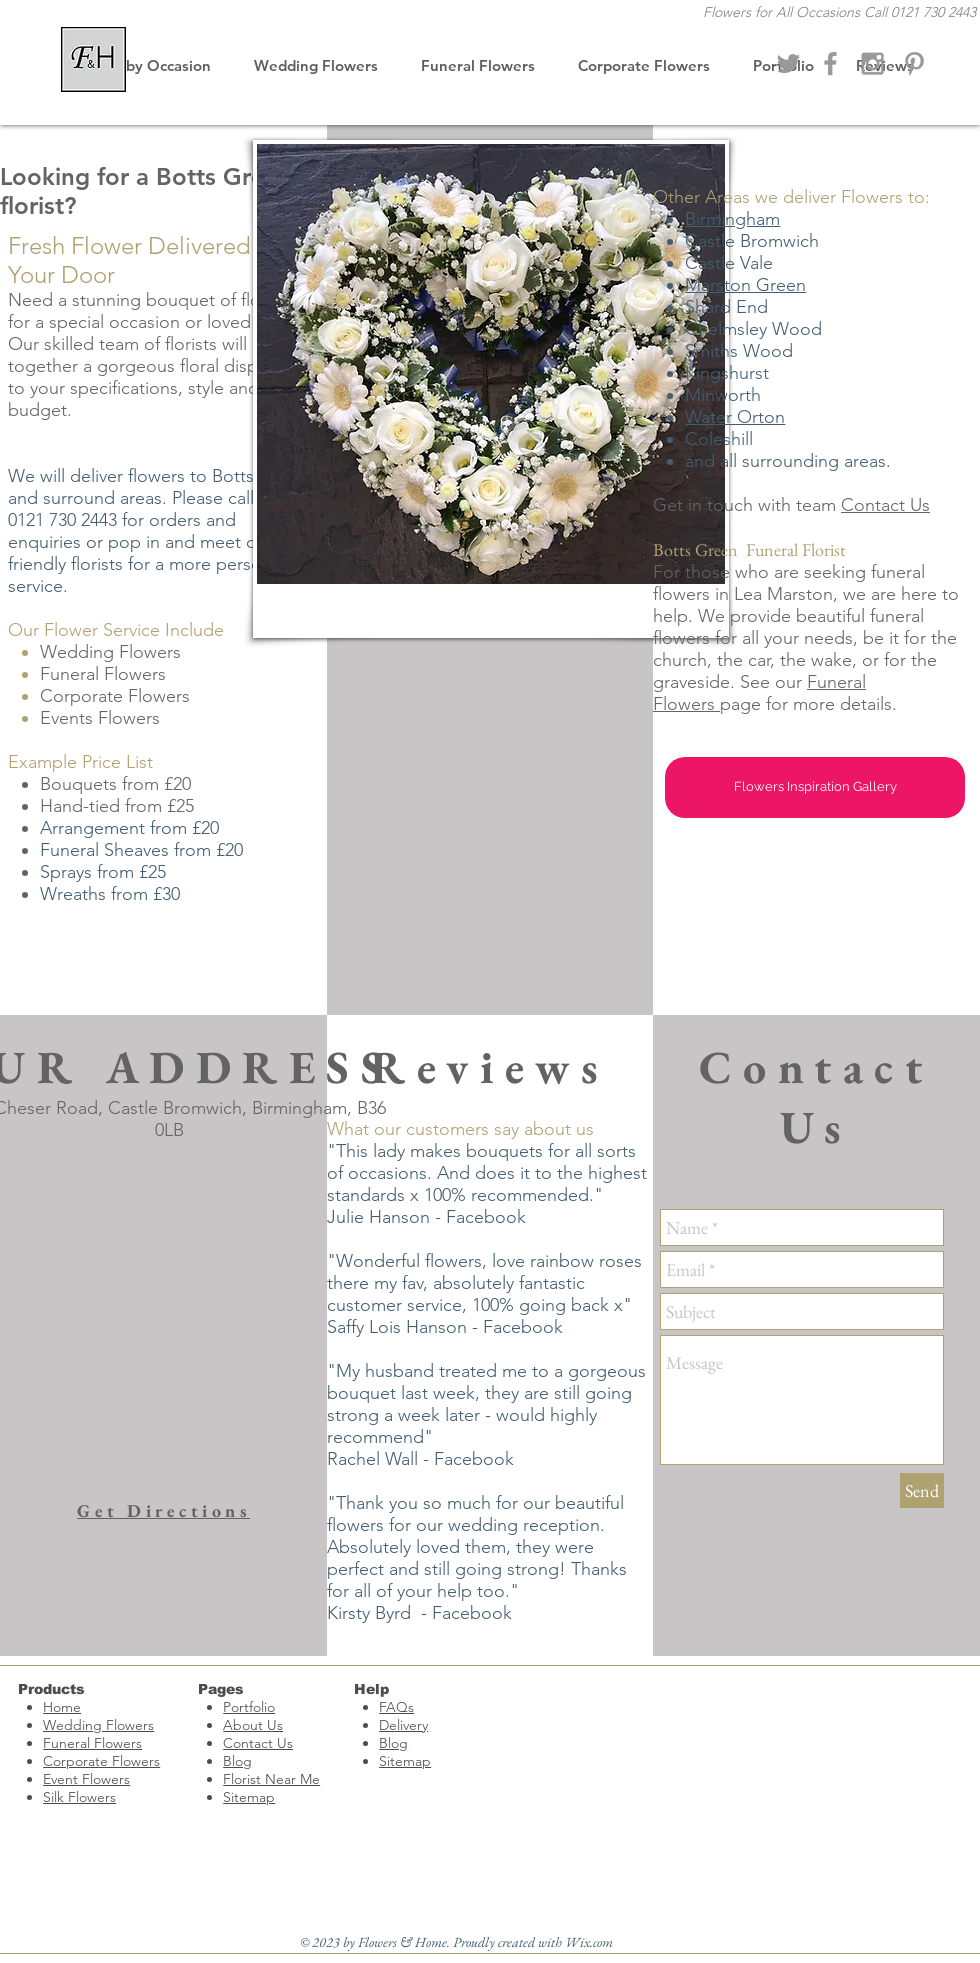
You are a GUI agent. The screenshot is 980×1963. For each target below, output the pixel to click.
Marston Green (745, 285)
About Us (253, 1725)
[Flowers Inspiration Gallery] (815, 787)
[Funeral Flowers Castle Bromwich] (914, 63)
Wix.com (589, 1942)
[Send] (922, 1490)
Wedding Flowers (98, 1725)
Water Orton (735, 417)
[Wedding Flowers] (872, 63)
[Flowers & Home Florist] (788, 63)
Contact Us (885, 505)
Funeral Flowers (92, 1743)
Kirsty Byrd (369, 1613)
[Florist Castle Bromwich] (830, 63)
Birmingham (732, 219)
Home (62, 1707)
